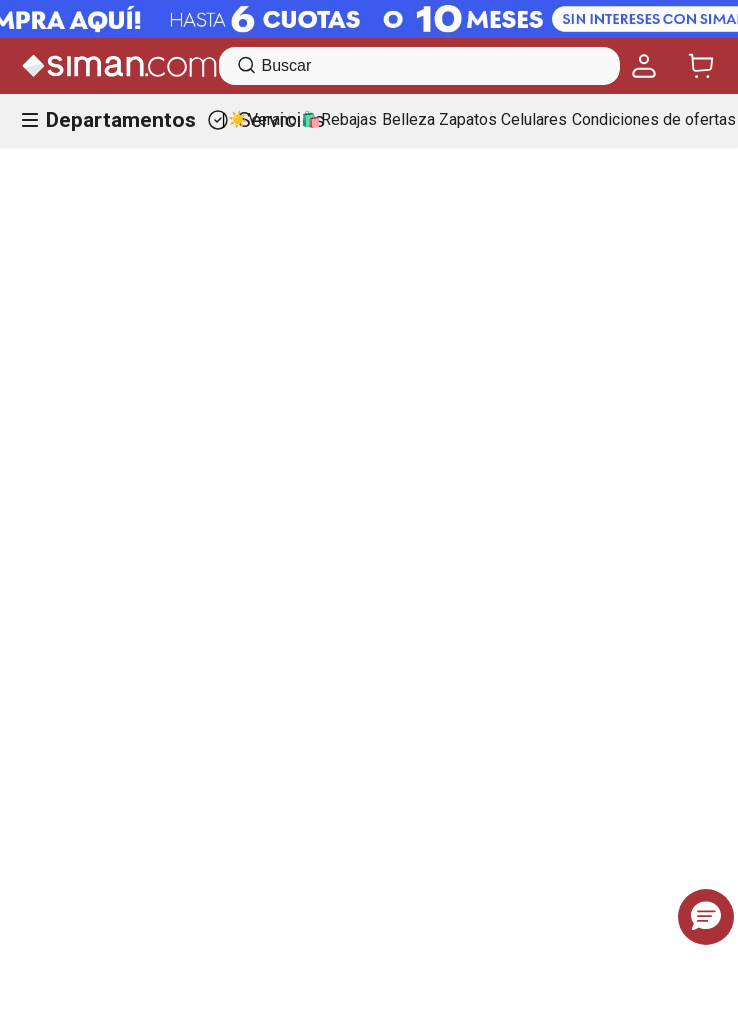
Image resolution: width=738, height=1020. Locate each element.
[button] (706, 917)
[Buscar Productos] (246, 66)
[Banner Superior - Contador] (369, 19)
